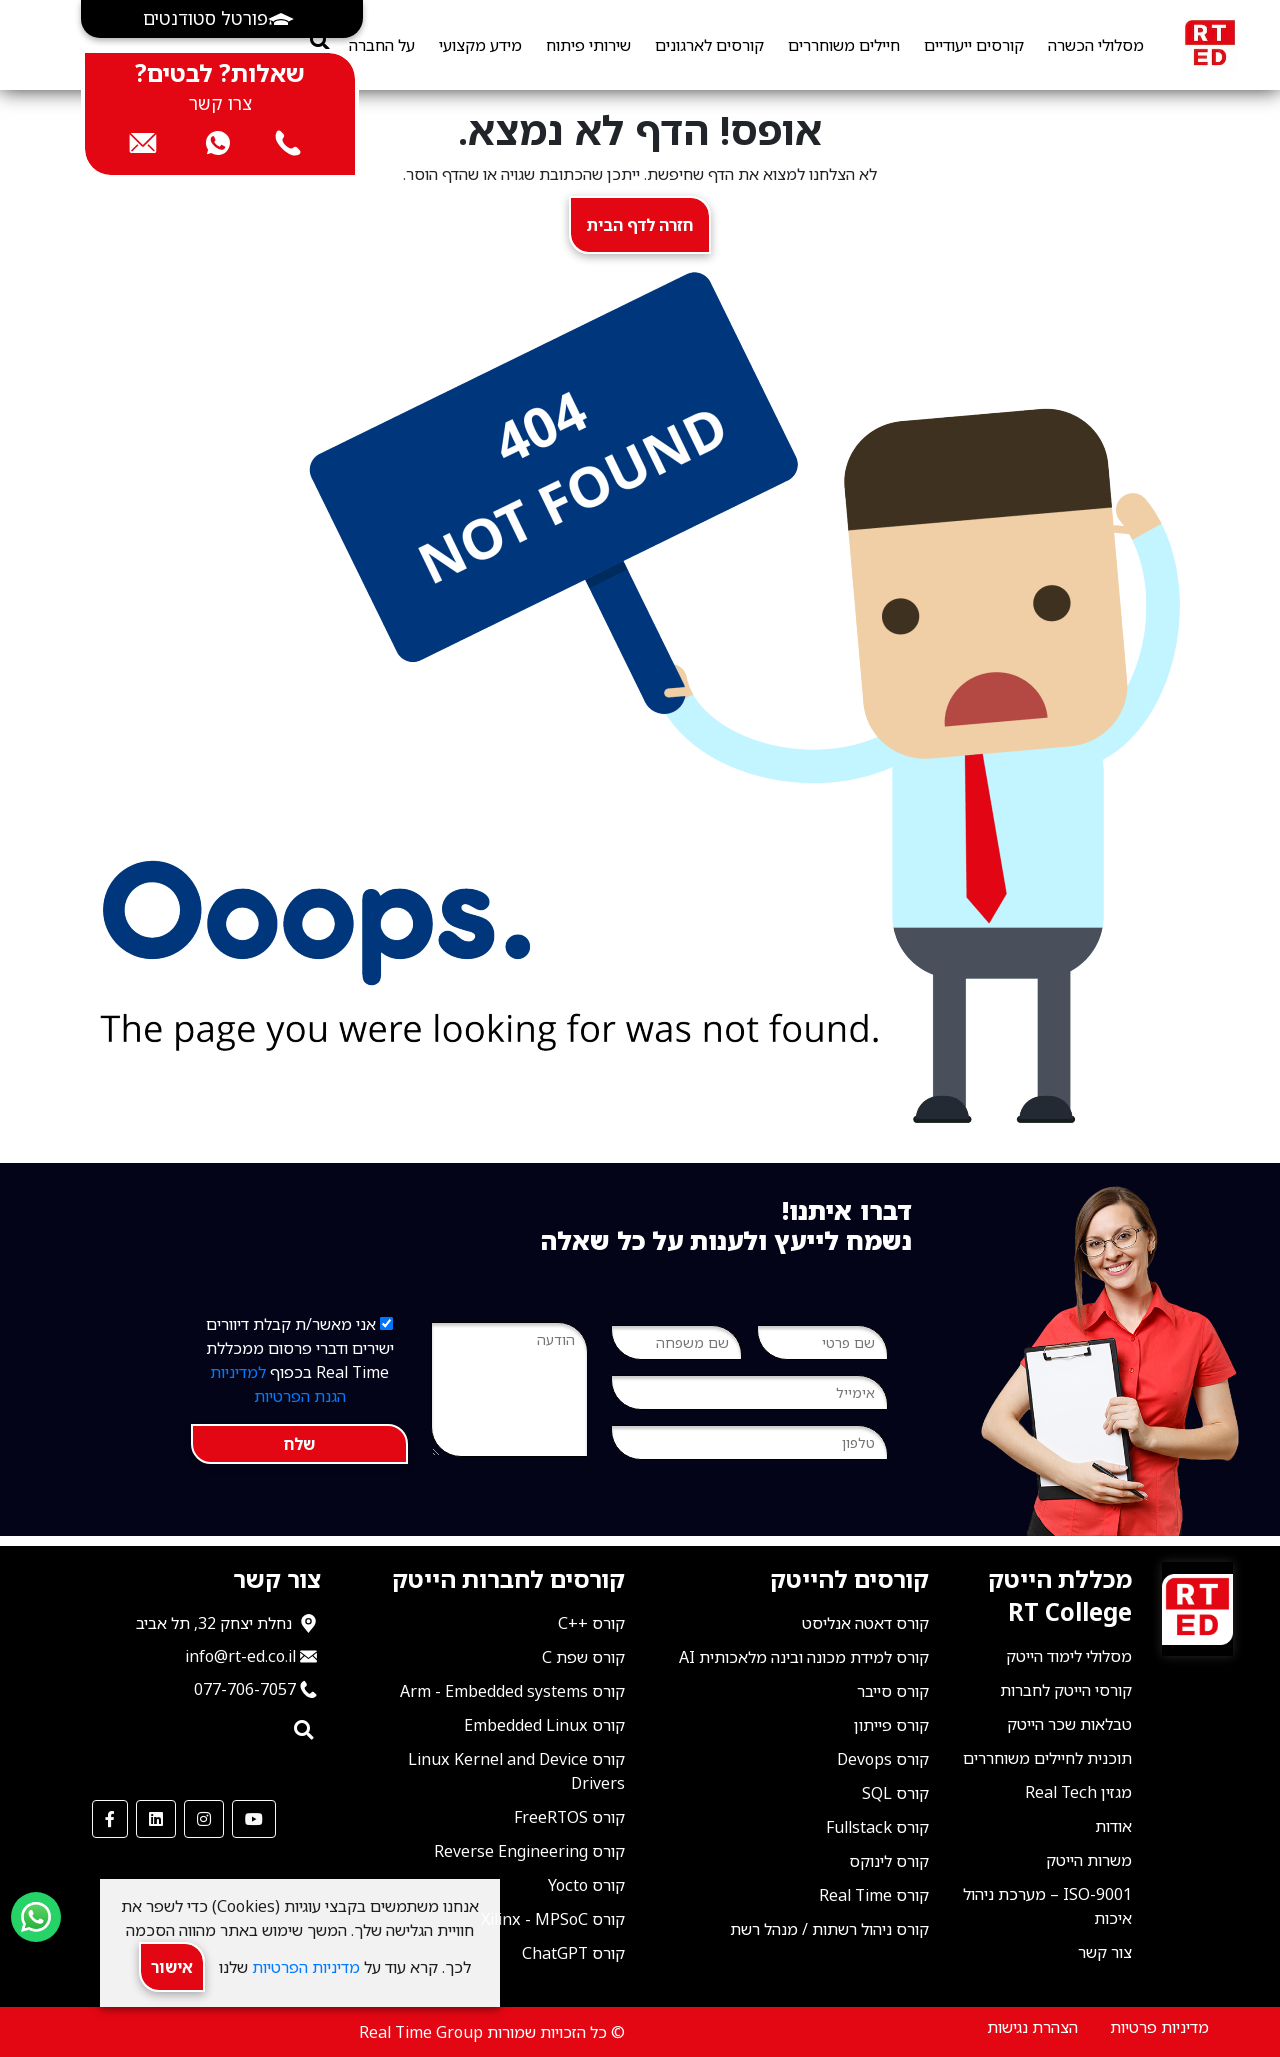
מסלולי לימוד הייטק (1069, 1656)
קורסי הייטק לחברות (1066, 1690)
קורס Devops (883, 1759)
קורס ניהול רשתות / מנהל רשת (829, 1929)
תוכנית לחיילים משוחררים (1047, 1758)
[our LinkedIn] (156, 1819)
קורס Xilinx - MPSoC (553, 1919)
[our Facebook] (110, 1819)
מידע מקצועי (480, 45)
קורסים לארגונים (709, 45)
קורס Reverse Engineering (529, 1851)
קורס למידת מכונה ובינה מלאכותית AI (804, 1657)
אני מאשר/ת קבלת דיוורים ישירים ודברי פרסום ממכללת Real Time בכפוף (300, 1360)
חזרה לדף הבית (640, 225)
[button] (222, 19)
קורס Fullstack (877, 1827)
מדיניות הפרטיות (304, 1967)
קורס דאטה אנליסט (865, 1623)
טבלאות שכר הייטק (1069, 1724)
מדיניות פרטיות (1159, 2027)
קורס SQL (895, 1793)
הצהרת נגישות (1032, 2027)
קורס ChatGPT (573, 1953)
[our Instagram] (204, 1819)
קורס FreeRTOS (569, 1817)
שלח (299, 1444)
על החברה (382, 45)
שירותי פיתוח (588, 45)
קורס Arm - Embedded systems (512, 1691)
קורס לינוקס (889, 1861)
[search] (319, 40)
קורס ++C (591, 1623)
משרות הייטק (1089, 1860)
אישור (172, 1967)
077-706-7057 (245, 1689)
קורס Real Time (874, 1895)
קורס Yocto (586, 1885)
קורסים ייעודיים (974, 45)
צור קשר (1105, 1952)
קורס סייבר (893, 1691)
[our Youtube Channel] (254, 1819)
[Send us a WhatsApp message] (36, 1917)
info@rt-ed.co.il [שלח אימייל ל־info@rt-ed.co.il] (240, 1656)
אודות (1113, 1826)
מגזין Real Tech (1078, 1792)
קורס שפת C (583, 1657)
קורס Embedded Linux (544, 1725)
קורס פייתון (891, 1725)
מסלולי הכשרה (1096, 45)
